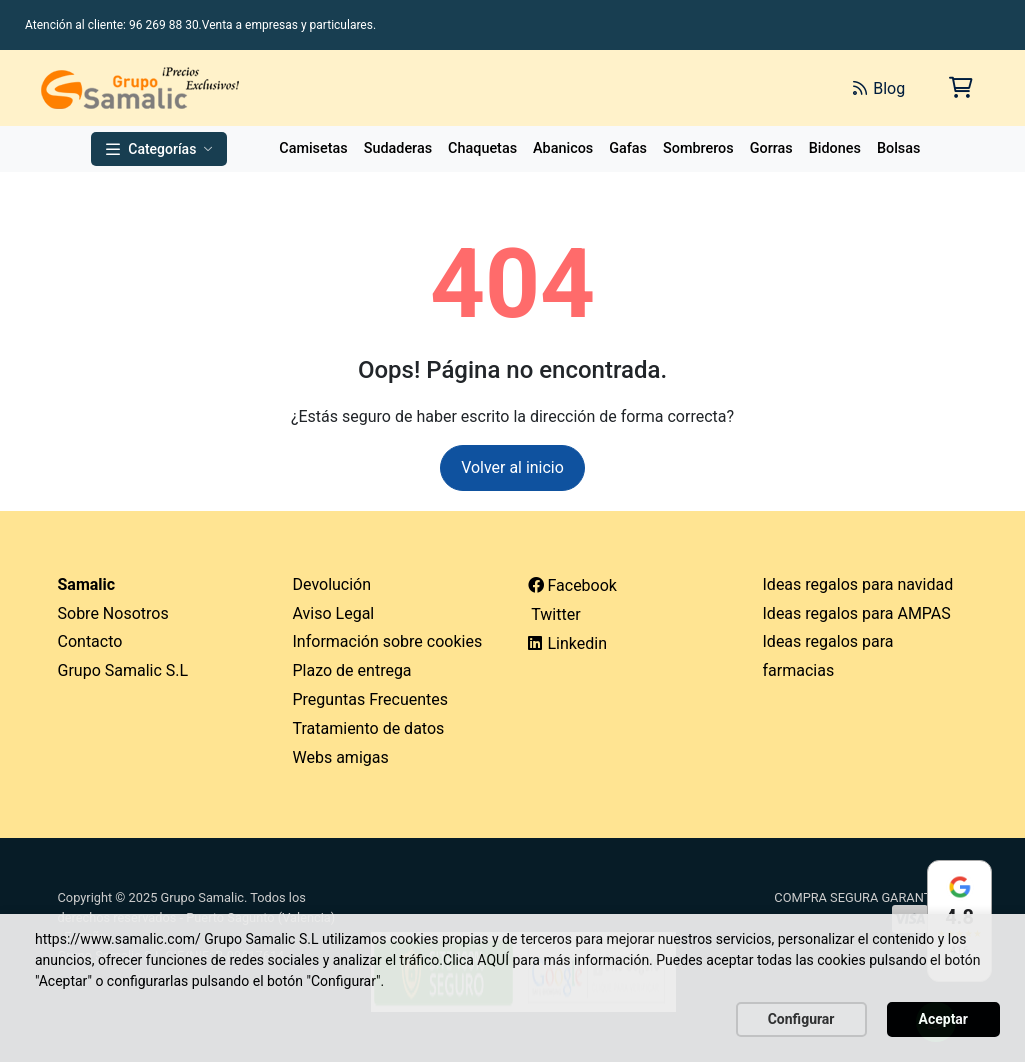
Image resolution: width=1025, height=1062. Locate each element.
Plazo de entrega (352, 670)
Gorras (771, 148)
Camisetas (313, 148)
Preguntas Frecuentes (371, 699)
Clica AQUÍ (476, 960)
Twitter (554, 614)
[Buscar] (613, 88)
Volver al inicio (512, 467)
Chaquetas (482, 148)
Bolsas (899, 148)
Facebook (572, 585)
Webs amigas (341, 757)
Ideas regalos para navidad (858, 584)
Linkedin (568, 643)
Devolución (332, 584)
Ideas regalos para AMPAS (857, 613)
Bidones (835, 148)
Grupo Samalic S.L (123, 670)
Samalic (87, 584)
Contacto (90, 641)
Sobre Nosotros (113, 613)
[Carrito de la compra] (959, 87)
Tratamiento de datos (369, 728)
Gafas (628, 148)
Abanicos (563, 148)
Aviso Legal (334, 613)
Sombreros (698, 148)
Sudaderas (398, 148)
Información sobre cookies (388, 641)
